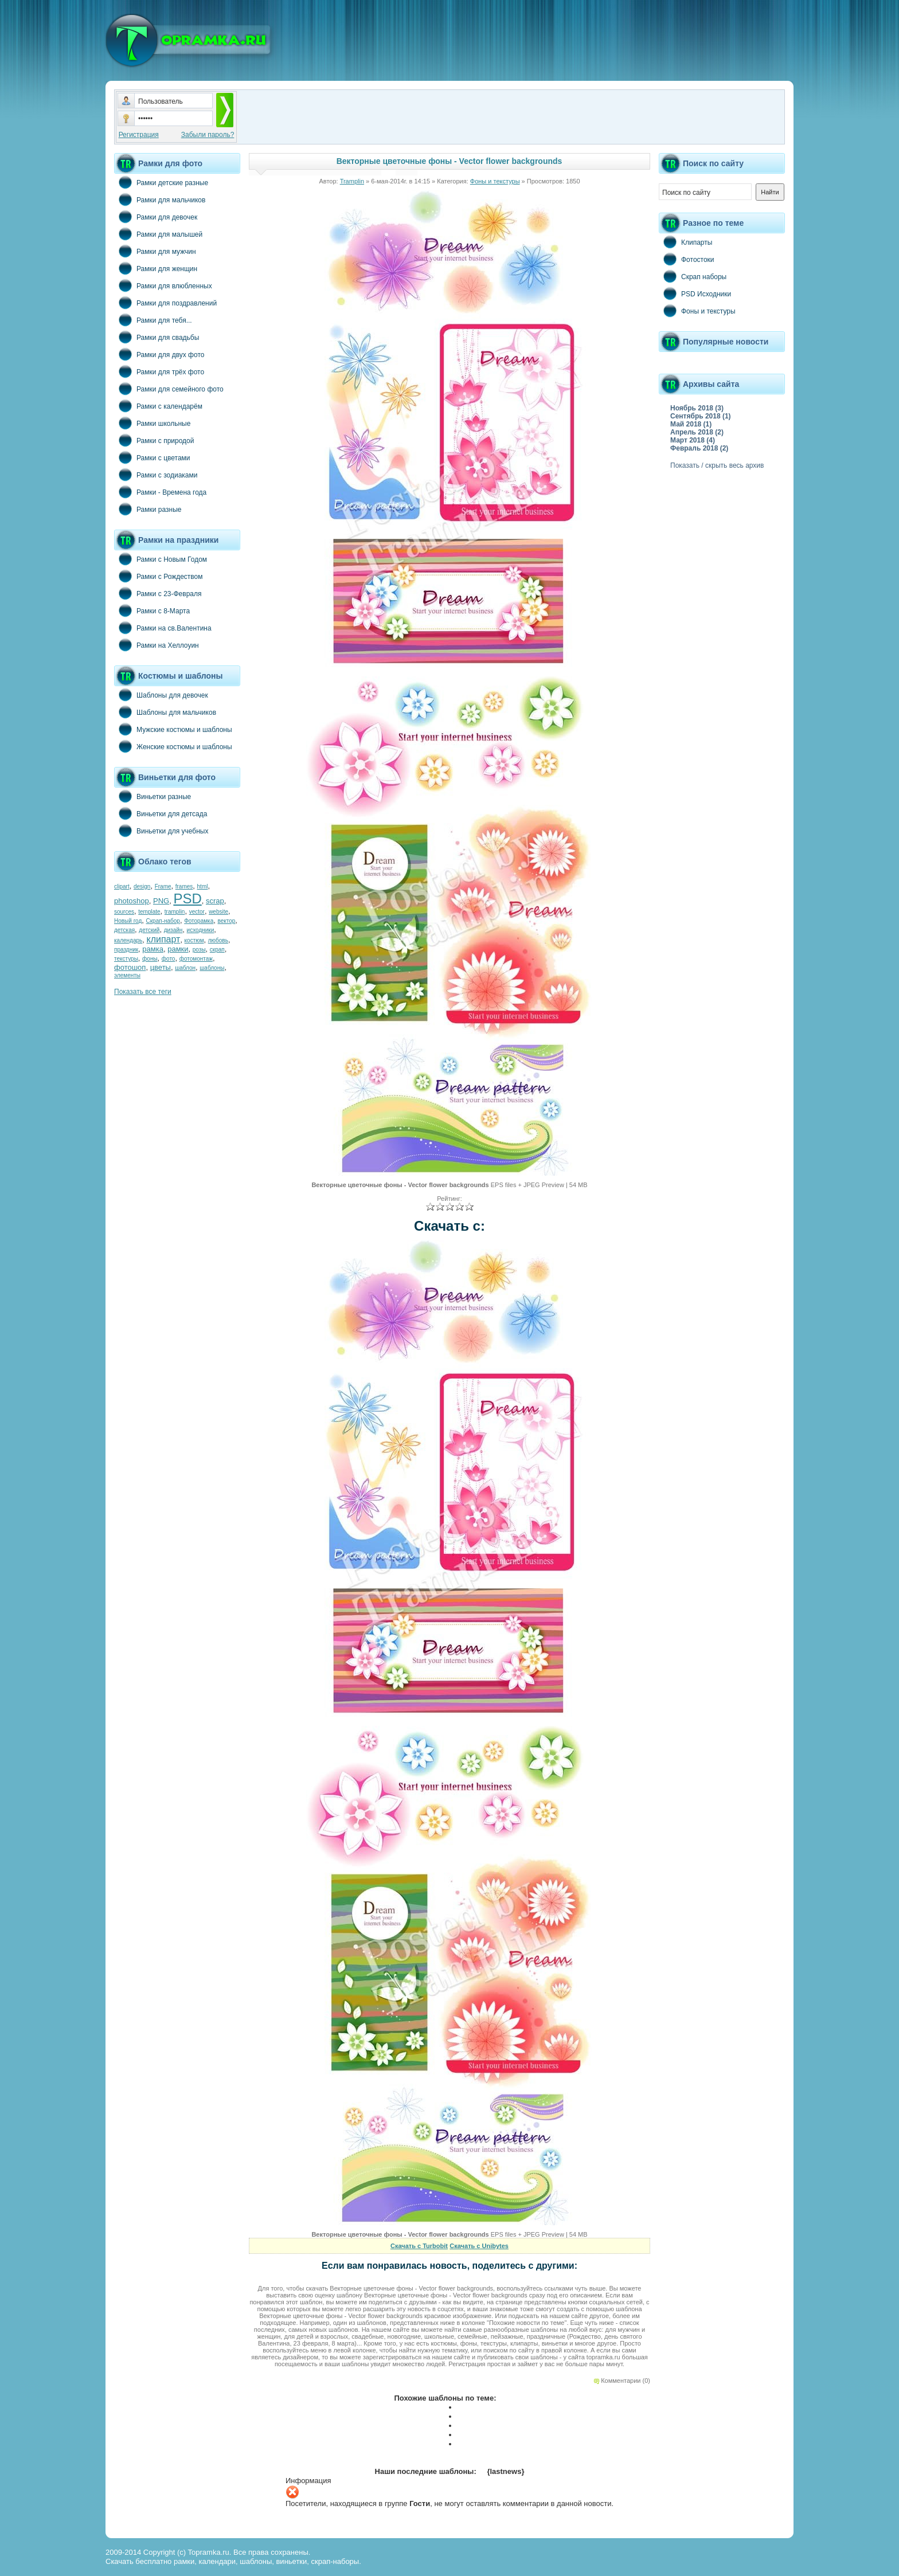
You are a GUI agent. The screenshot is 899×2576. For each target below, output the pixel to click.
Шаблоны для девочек (161, 694)
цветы (160, 967)
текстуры (126, 959)
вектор (227, 921)
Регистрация (139, 135)
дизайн (173, 930)
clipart (122, 886)
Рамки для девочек (155, 216)
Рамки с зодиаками (155, 474)
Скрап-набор (163, 921)
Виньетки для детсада (160, 813)
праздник (126, 949)
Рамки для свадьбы (156, 337)
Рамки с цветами (152, 457)
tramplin (175, 912)
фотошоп (130, 967)
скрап (217, 949)
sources (124, 912)
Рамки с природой (154, 440)
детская (124, 930)
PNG (161, 900)
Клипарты (685, 241)
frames (184, 886)
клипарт (163, 939)
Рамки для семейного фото (169, 388)
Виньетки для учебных (161, 830)
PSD (187, 898)
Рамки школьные (152, 423)
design (142, 886)
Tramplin (352, 181)
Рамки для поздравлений (165, 302)
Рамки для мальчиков (159, 199)
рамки (177, 949)
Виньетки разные (152, 796)
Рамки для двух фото (159, 354)
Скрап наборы (692, 276)
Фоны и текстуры (495, 181)
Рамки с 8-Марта (152, 610)
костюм (194, 940)
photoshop (131, 900)
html (202, 886)
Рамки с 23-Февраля (158, 593)
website (218, 912)
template (149, 912)
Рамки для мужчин (155, 251)
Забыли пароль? (207, 135)
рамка (152, 949)
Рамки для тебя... (153, 319)
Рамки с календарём (158, 405)
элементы (127, 975)
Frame (163, 886)
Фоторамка (198, 921)
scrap (215, 900)
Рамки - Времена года (160, 491)
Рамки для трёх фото (159, 371)
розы (199, 949)
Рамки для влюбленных (163, 285)
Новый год (128, 921)
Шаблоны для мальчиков (165, 712)
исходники (200, 930)
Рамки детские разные (161, 182)
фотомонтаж (196, 959)
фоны (150, 959)
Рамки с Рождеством (158, 576)
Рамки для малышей (158, 233)
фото (168, 959)
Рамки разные (147, 509)
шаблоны (212, 968)
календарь (128, 940)
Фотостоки (686, 259)
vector (197, 912)
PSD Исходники (695, 293)
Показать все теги (142, 992)
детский (149, 930)
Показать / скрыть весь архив (717, 465)
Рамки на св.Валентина (163, 627)
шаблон (185, 968)
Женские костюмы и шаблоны (173, 746)
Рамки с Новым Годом (160, 558)
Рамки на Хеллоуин (156, 644)
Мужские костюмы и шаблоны (173, 729)
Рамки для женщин (155, 268)
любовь (218, 940)
